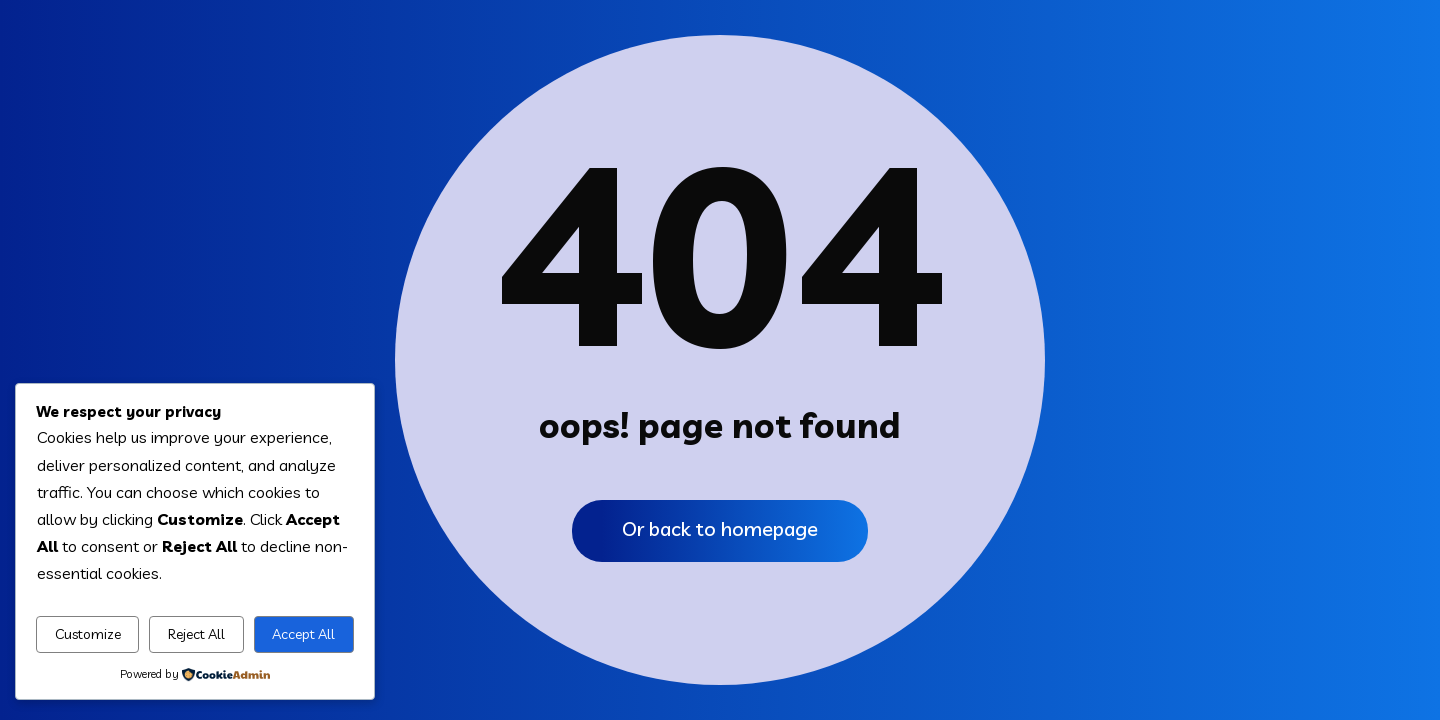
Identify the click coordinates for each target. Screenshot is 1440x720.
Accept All (303, 634)
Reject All (196, 634)
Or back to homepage (720, 528)
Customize (88, 634)
